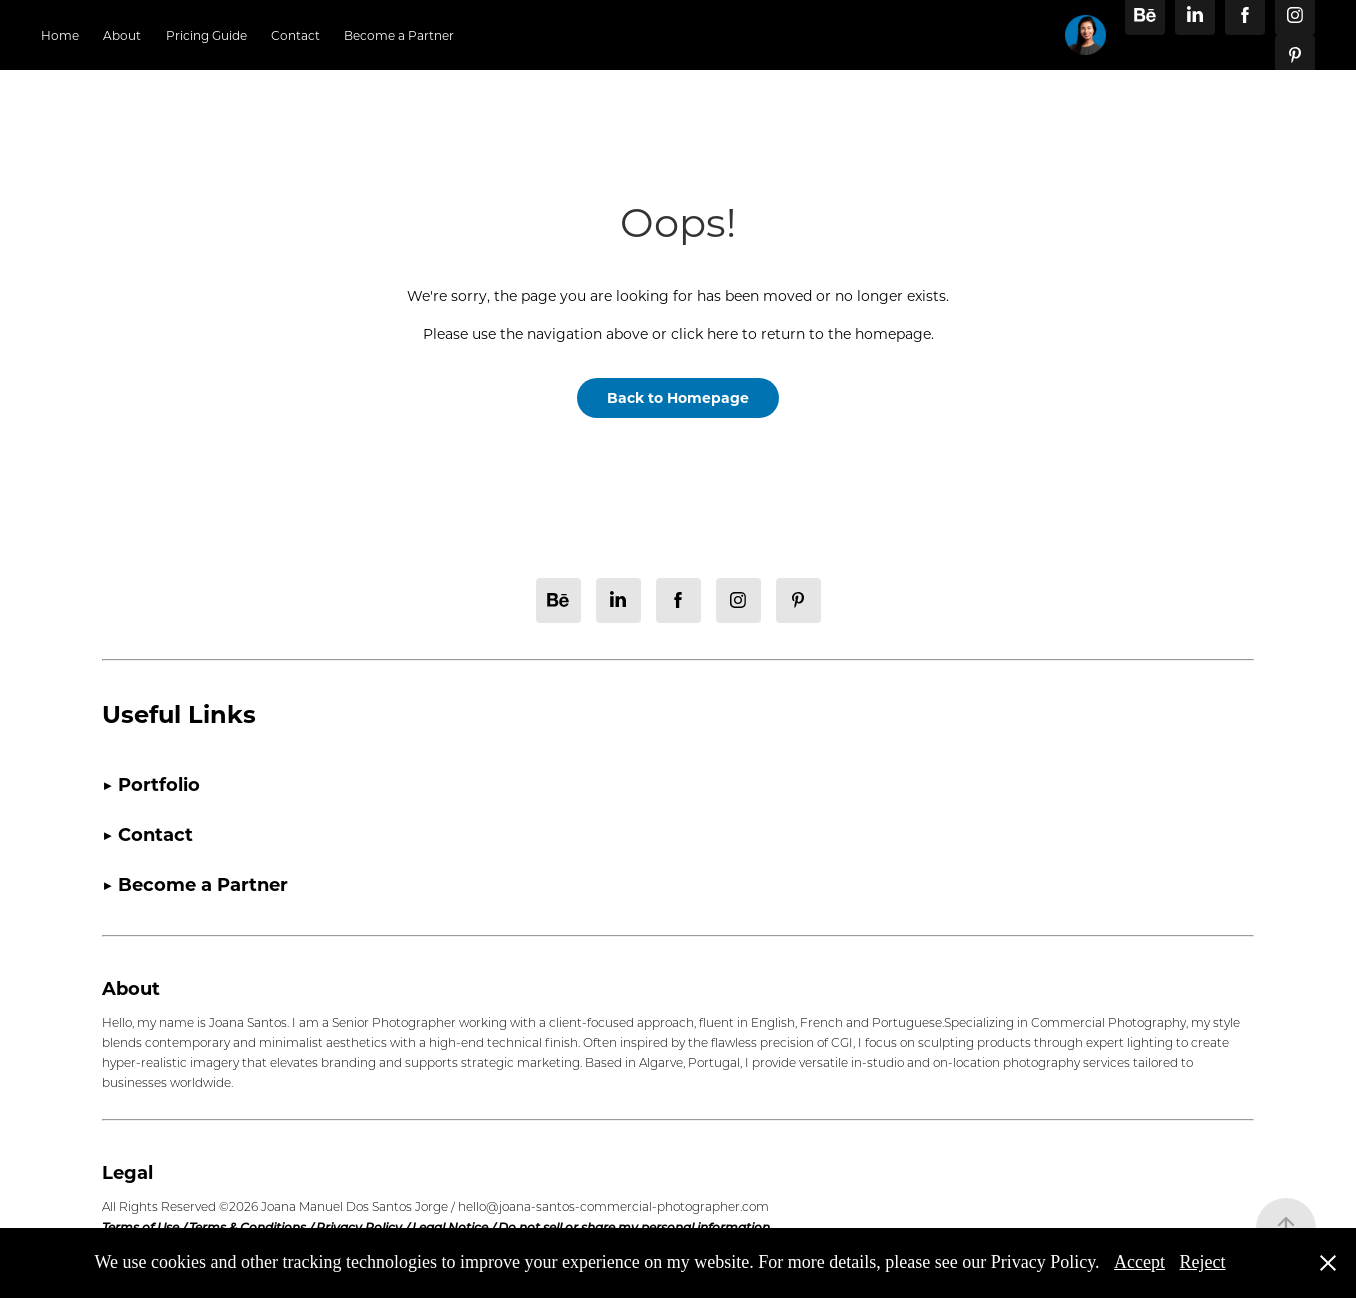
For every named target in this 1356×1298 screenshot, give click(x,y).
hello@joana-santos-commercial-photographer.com (613, 1206)
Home (60, 35)
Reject (1203, 1262)
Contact (295, 35)
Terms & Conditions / (252, 1227)
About (122, 35)
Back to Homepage (678, 397)
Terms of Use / (145, 1227)
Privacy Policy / (364, 1227)
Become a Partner (399, 35)
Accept (1139, 1262)
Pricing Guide (206, 35)
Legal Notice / (455, 1227)
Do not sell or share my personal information (634, 1227)
